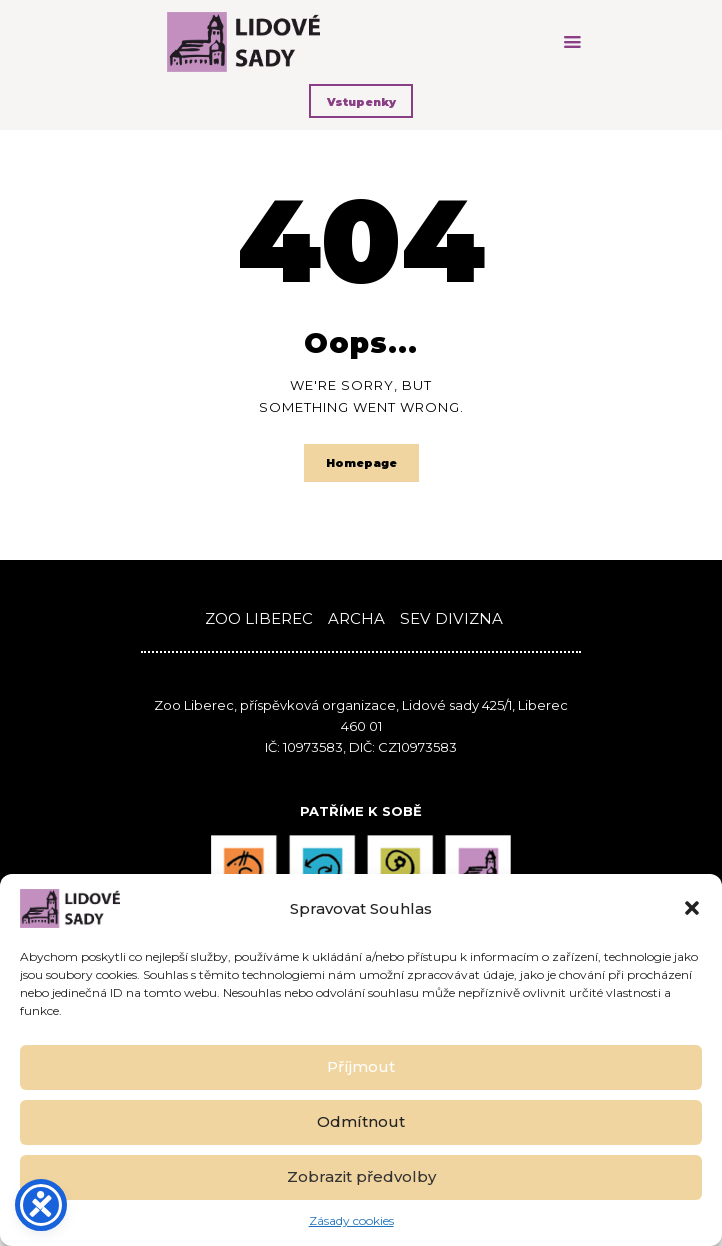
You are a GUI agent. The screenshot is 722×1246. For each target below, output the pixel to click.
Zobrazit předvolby (361, 1176)
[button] (692, 908)
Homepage (361, 463)
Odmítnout (361, 1121)
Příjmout (361, 1066)
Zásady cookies (351, 1220)
